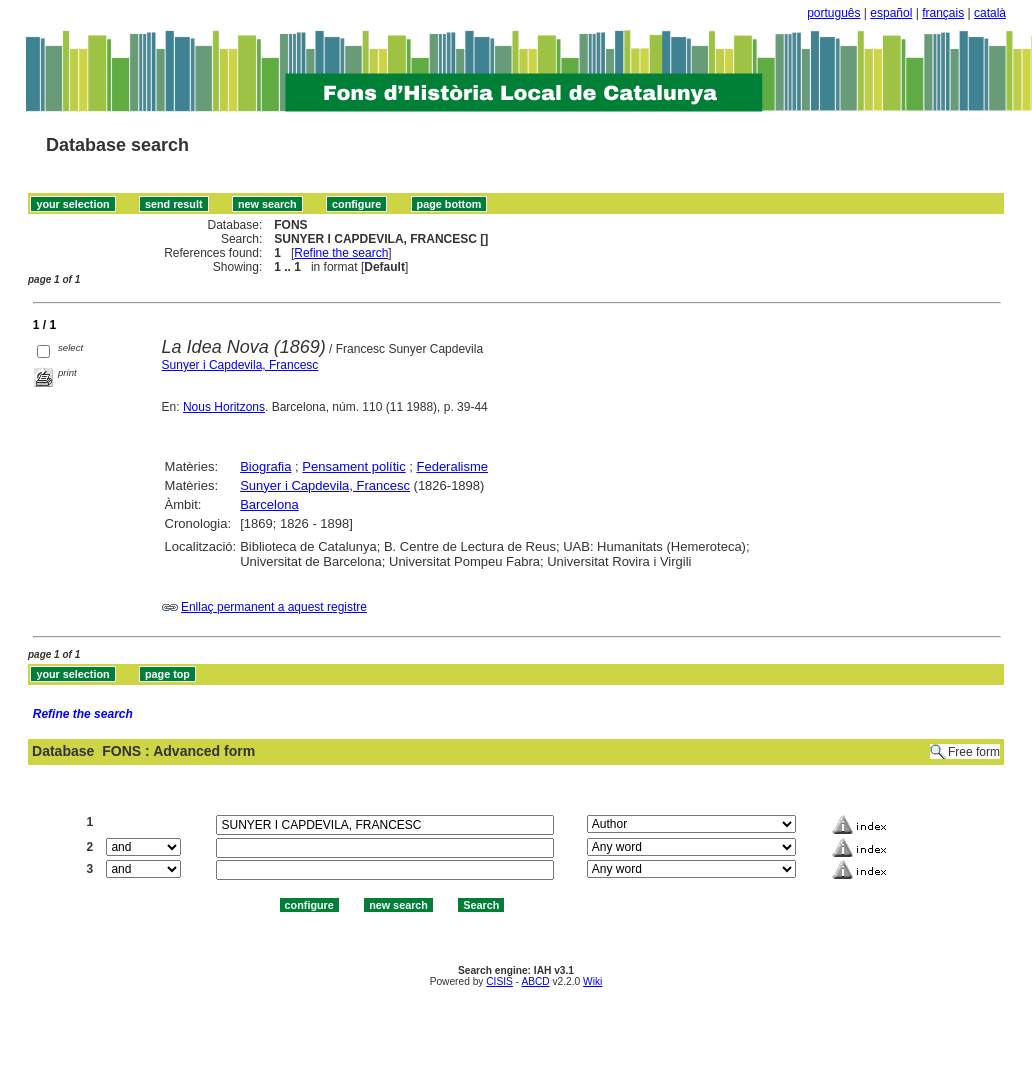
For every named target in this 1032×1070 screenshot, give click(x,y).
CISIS (499, 981)
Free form (974, 752)
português (833, 13)
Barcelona (269, 504)
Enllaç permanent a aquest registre (274, 607)
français (943, 13)
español (891, 13)
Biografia (265, 466)
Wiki (592, 981)
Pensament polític (353, 466)
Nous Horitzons (224, 407)
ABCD (535, 981)
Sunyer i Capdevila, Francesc (240, 365)
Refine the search (341, 253)
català (990, 13)
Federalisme (452, 466)
